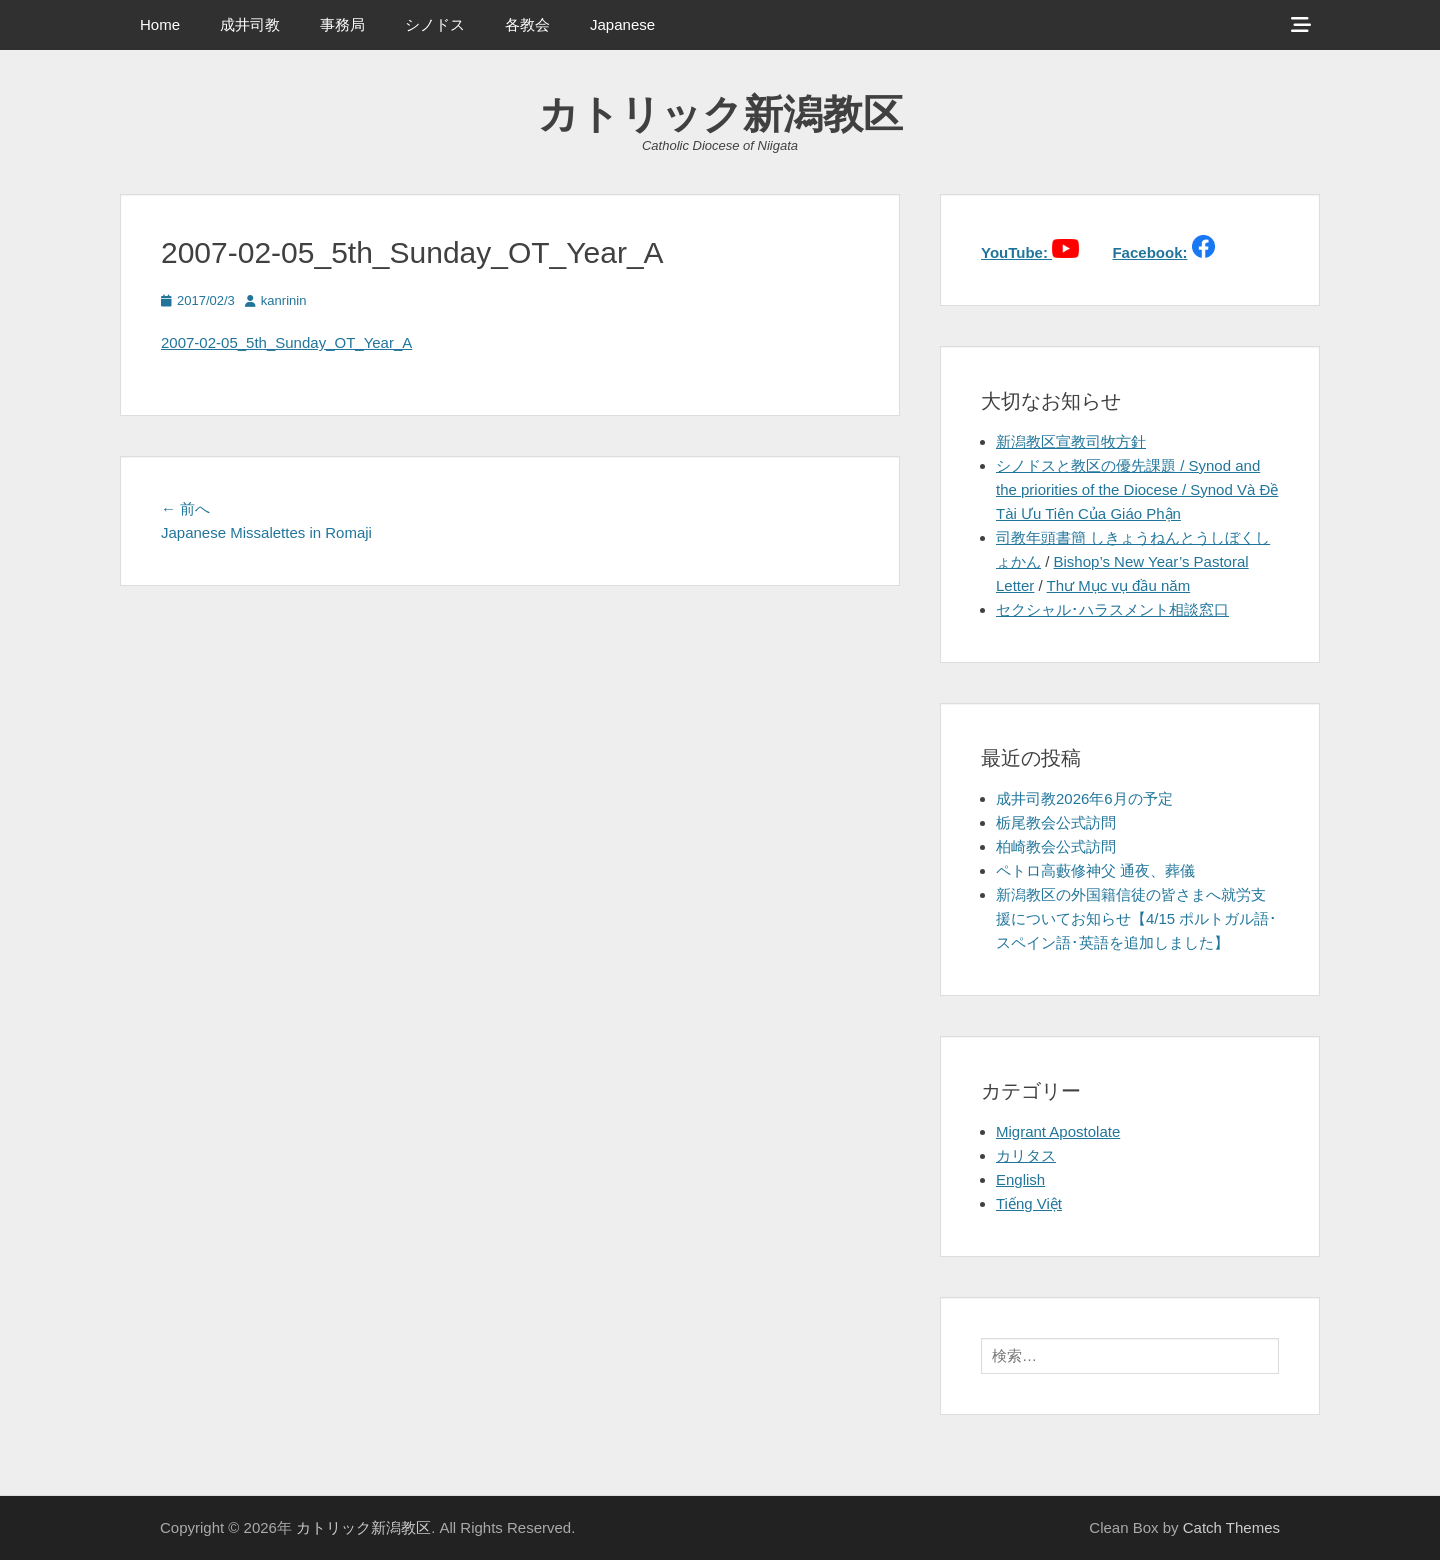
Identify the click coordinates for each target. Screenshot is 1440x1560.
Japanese (622, 24)
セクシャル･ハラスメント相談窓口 (1112, 609)
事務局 (342, 24)
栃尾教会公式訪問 (1056, 822)
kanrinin (284, 300)
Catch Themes (1231, 1527)
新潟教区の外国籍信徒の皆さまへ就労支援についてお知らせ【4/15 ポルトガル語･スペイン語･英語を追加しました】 (1136, 918)
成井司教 (250, 24)
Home (160, 24)
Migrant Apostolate (1058, 1131)
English (1020, 1179)
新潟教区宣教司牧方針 (1071, 441)
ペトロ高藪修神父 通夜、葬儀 (1095, 870)
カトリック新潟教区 (720, 114)
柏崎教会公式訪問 (1056, 846)
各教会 (527, 24)
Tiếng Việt (1029, 1203)
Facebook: (1149, 252)
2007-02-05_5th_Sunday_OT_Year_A (286, 342)
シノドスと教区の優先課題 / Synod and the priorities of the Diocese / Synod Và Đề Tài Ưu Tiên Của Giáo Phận (1137, 489)
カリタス (1026, 1155)
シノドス (435, 24)
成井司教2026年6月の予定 (1084, 798)
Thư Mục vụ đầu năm (1119, 585)
